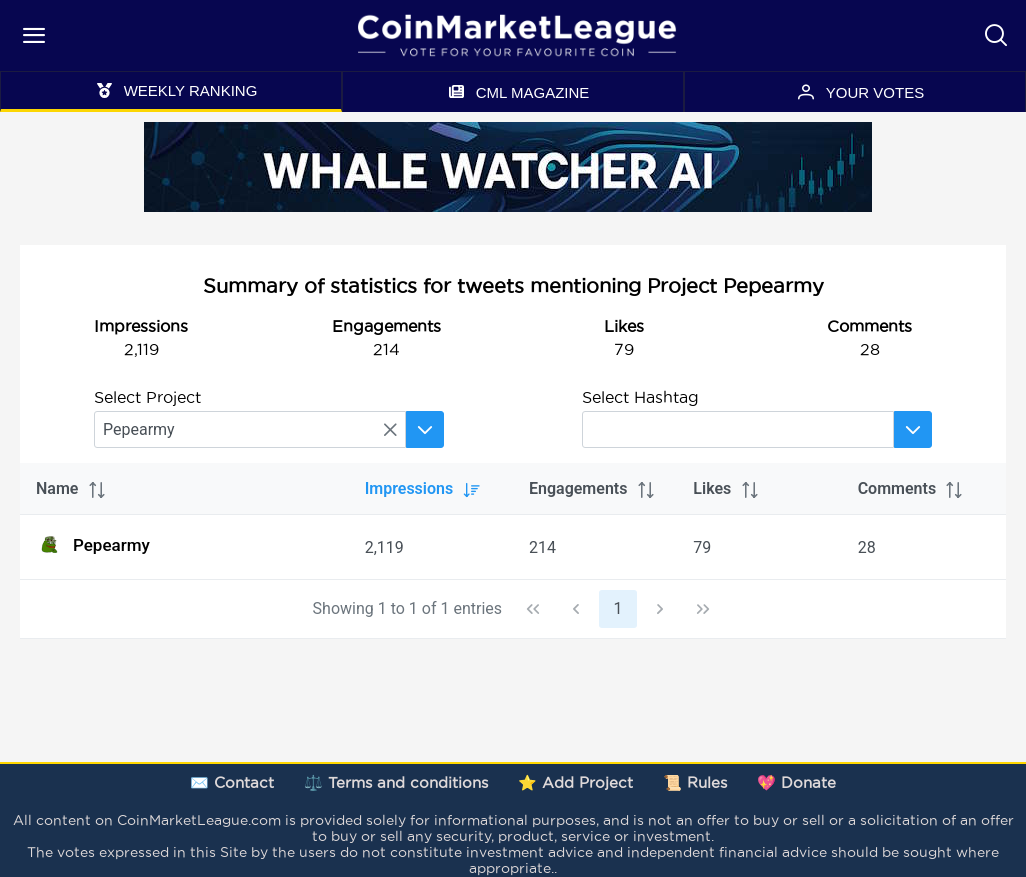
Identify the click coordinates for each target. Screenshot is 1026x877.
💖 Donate (796, 782)
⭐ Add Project (575, 782)
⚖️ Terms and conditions (396, 782)
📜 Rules (695, 782)
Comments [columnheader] (911, 488)
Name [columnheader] (71, 488)
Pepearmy (93, 544)
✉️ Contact (232, 782)
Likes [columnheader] (726, 488)
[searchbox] (250, 429)
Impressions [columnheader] (423, 488)
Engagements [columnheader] (592, 488)
